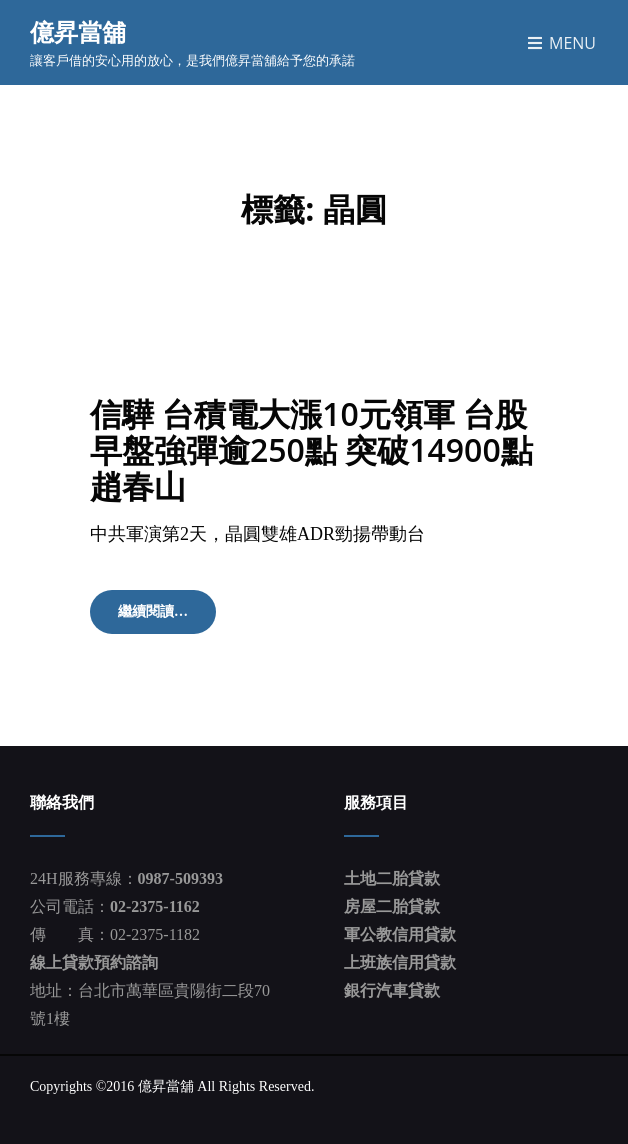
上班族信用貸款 (400, 962)
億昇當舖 (78, 31)
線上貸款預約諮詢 (94, 962)
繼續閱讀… (167, 618)
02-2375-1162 (155, 906)
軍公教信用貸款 (400, 934)
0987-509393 (180, 878)
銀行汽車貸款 (392, 990)
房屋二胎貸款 (392, 906)
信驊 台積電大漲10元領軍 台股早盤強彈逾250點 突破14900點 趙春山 (311, 449)
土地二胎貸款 (392, 878)
